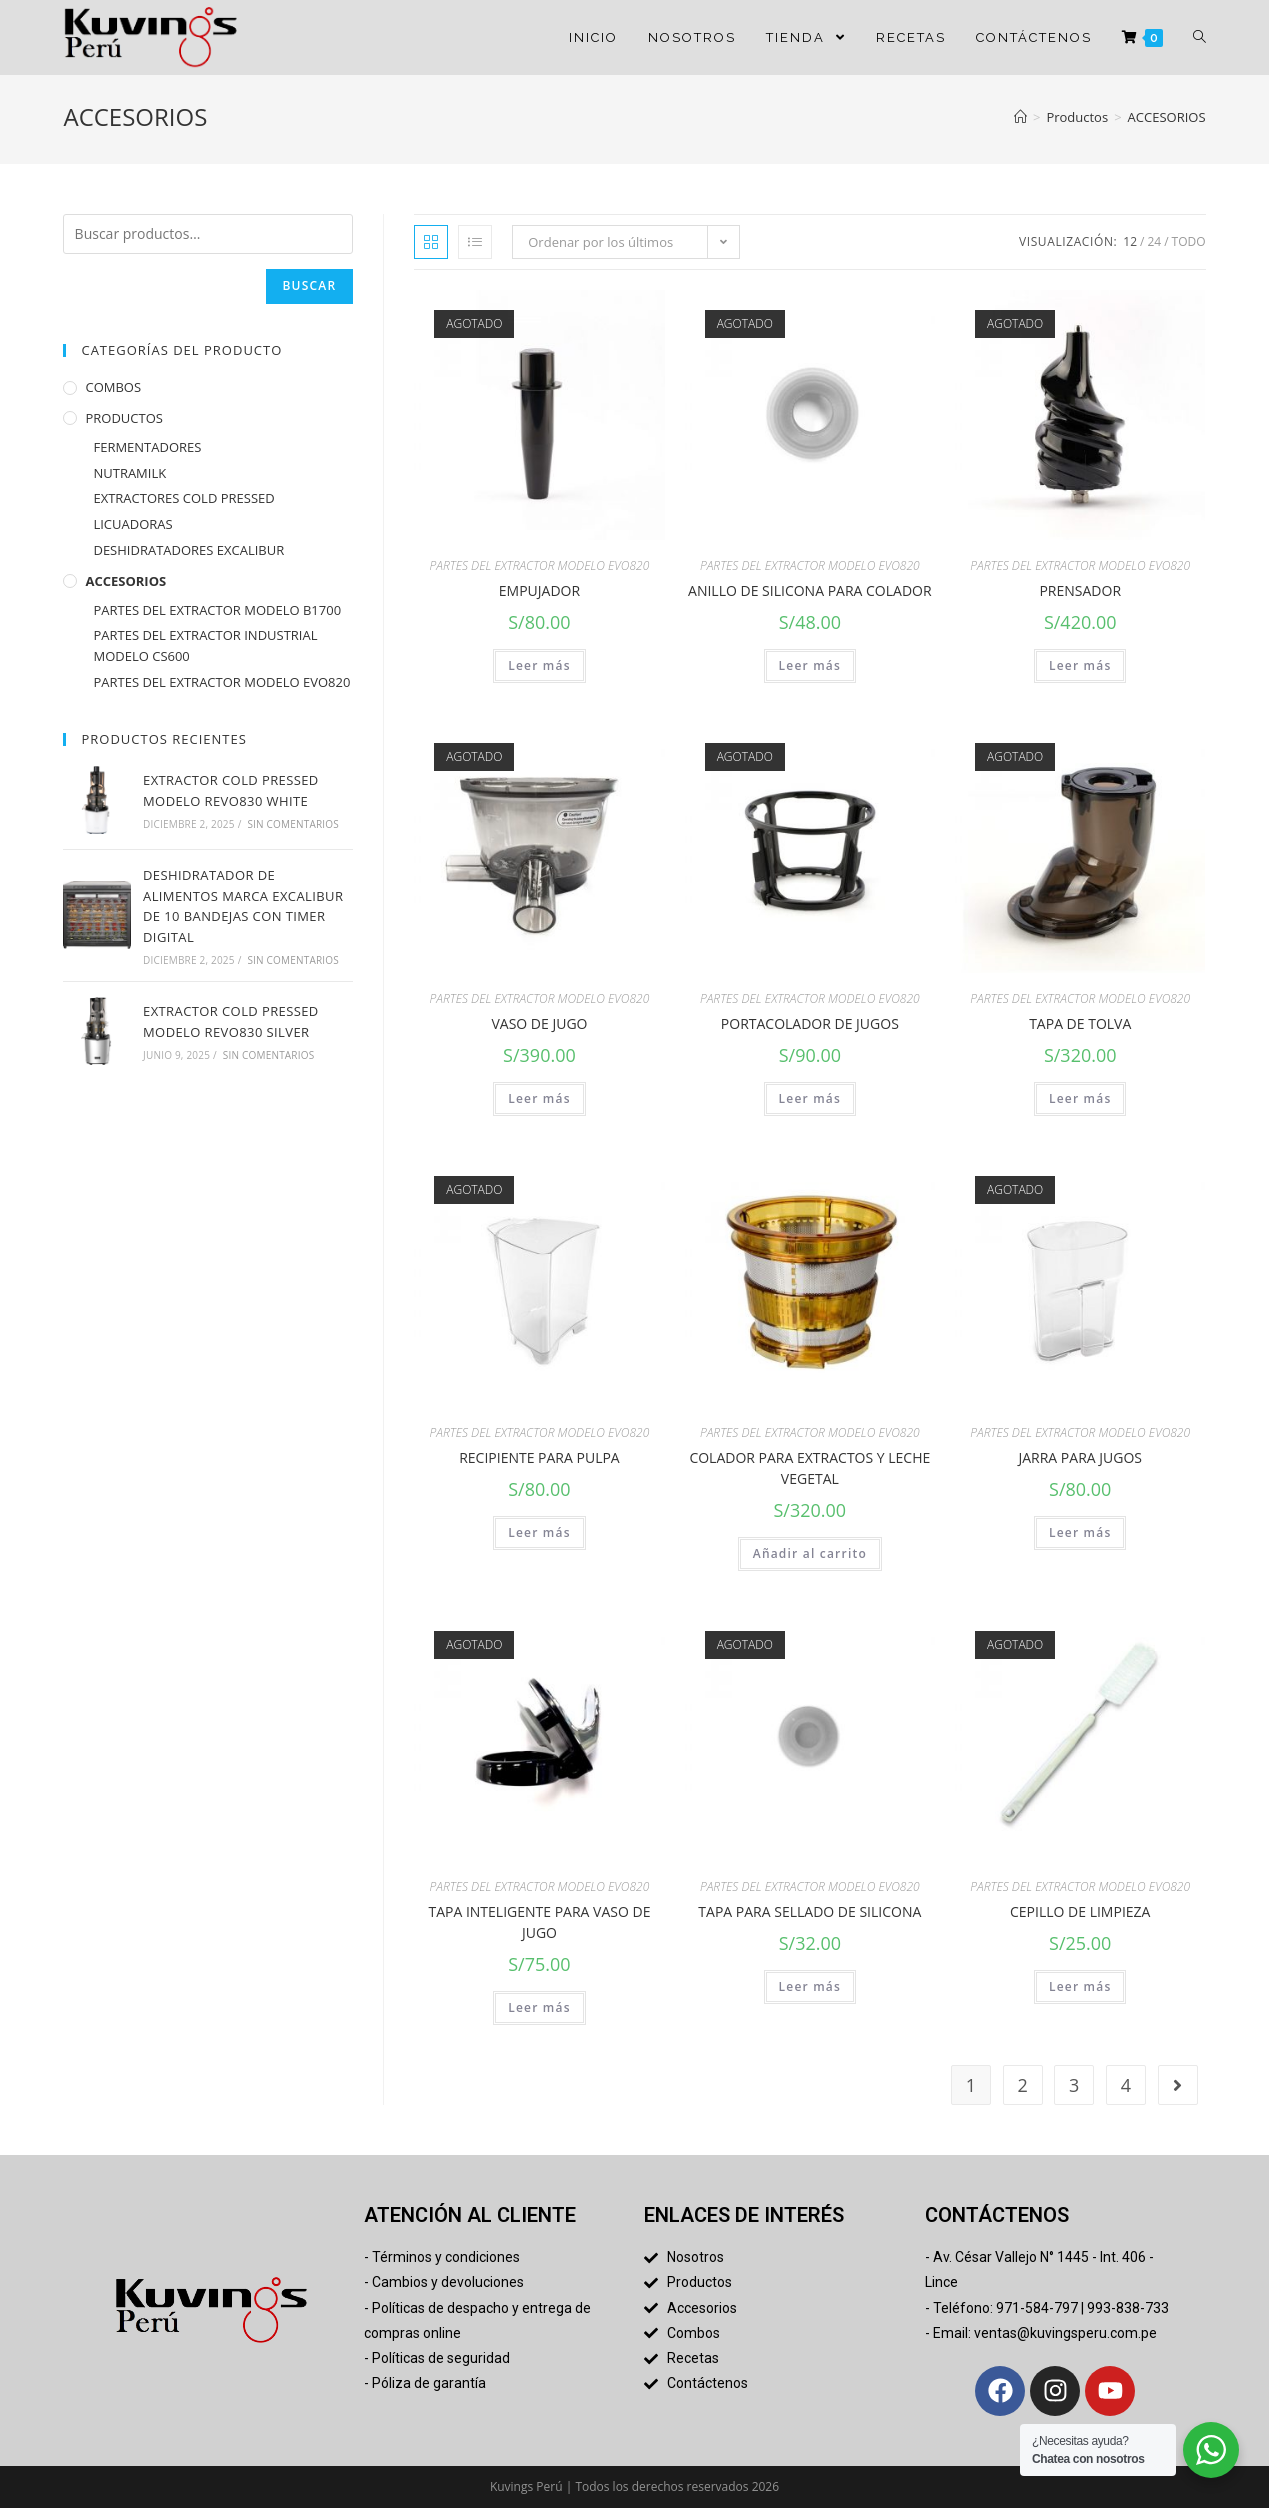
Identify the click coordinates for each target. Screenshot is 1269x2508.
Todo (1189, 241)
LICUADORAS (132, 529)
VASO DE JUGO (539, 1023)
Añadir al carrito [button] (810, 1553)
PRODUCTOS (123, 422)
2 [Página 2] (1022, 2085)
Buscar (306, 288)
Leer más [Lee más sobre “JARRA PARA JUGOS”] (1080, 1532)
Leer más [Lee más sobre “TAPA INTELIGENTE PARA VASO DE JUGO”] (539, 2007)
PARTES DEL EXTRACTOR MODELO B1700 (217, 614)
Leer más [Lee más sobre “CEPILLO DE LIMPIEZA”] (1080, 1986)
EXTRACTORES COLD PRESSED (183, 503)
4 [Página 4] (1126, 2085)
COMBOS (113, 392)
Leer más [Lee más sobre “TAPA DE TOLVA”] (1080, 1098)
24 (1154, 241)
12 (1130, 241)
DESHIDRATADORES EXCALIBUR (188, 554)
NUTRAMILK (129, 477)
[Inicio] (1020, 117)
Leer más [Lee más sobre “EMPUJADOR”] (539, 665)
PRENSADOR (1080, 590)
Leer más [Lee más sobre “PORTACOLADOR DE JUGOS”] (810, 1098)
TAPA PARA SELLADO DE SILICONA (809, 1911)
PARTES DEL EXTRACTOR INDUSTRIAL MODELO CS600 (205, 650)
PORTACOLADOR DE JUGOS (810, 1023)
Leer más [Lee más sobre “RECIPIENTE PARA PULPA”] (539, 1532)
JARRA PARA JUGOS (1080, 1457)
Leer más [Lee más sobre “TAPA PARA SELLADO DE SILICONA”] (810, 1986)
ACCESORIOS (125, 585)
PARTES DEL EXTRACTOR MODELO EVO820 (540, 565)
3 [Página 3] (1074, 2085)
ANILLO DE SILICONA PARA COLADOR (810, 590)
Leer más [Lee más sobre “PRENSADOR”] (1080, 665)
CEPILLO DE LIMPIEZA (1080, 1911)
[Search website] (1199, 37)
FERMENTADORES (147, 451)
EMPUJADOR (539, 590)
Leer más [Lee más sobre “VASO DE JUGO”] (539, 1098)
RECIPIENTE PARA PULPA (539, 1457)
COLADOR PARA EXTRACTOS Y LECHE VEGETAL (809, 1468)
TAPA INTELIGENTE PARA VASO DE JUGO (539, 1922)
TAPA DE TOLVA (1080, 1023)
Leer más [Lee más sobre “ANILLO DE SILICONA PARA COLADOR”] (810, 665)
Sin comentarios (293, 828)
